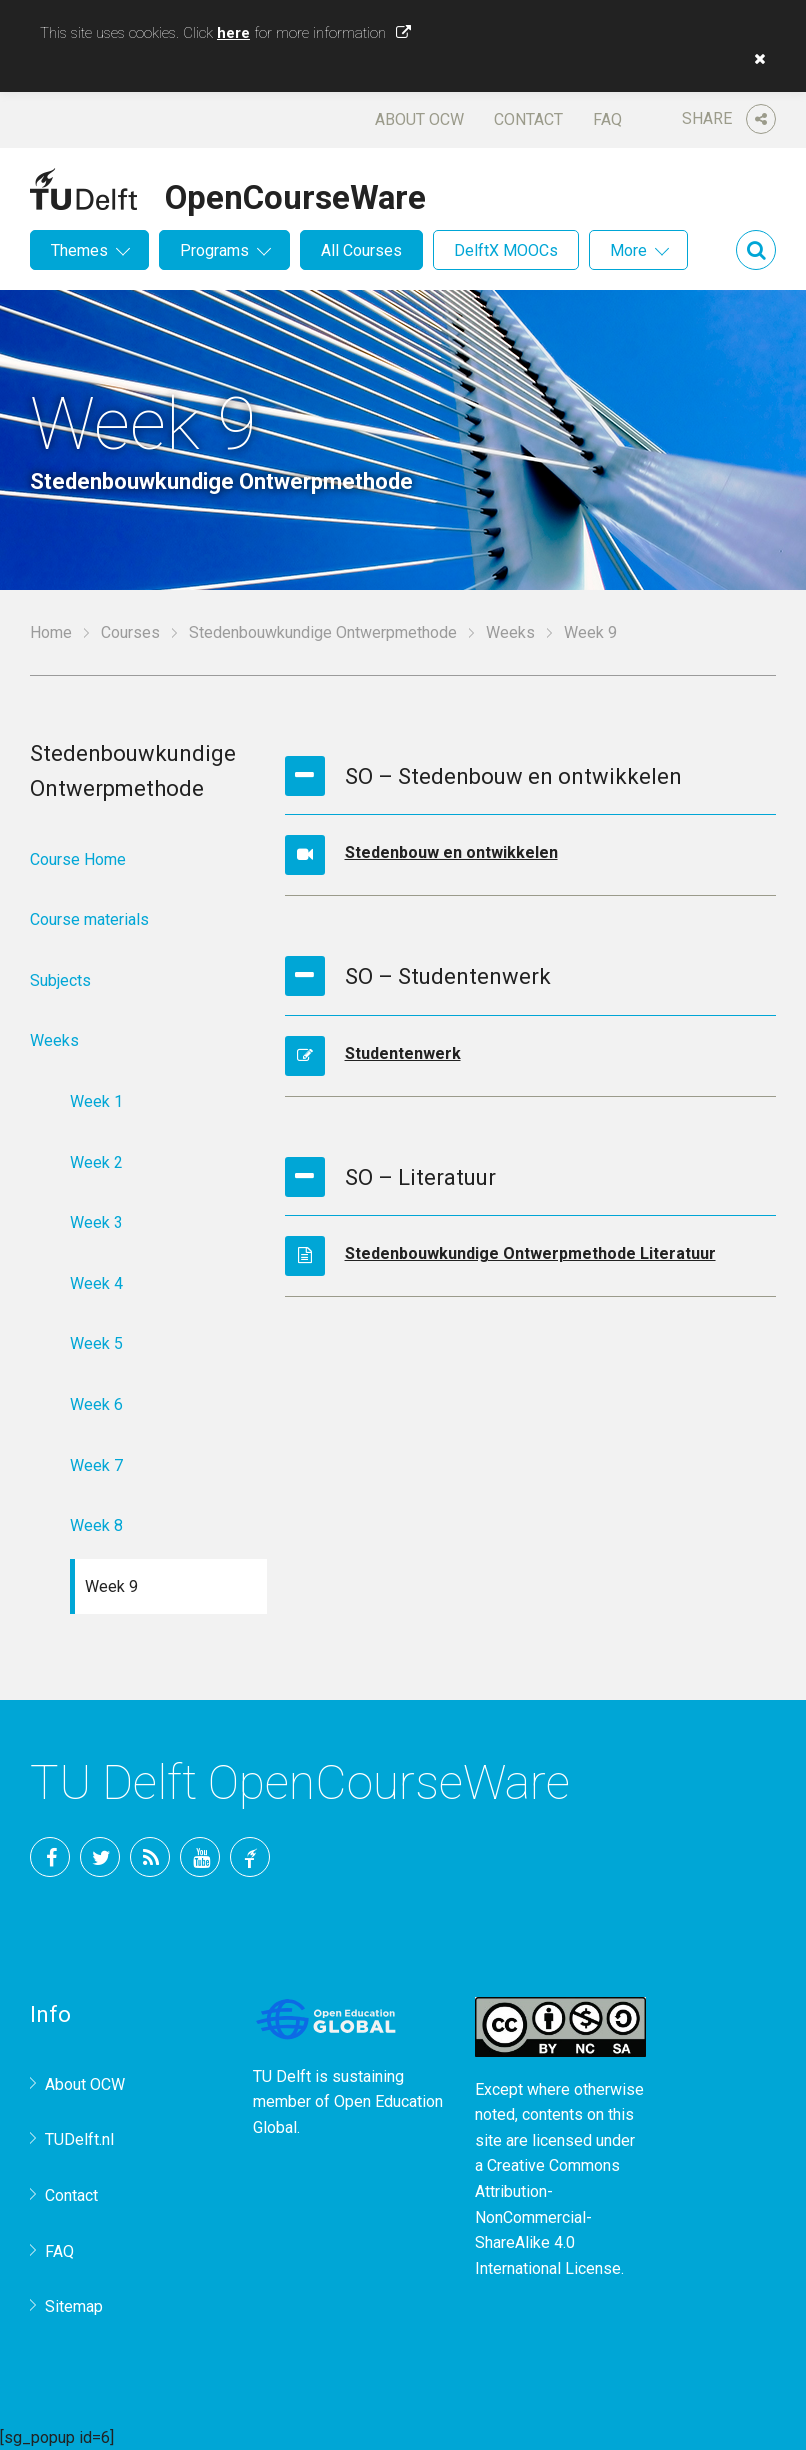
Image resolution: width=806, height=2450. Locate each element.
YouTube (200, 1857)
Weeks (510, 632)
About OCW (419, 119)
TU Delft (250, 1857)
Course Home (78, 859)
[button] (755, 59)
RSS (150, 1857)
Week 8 (96, 1525)
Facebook (50, 1857)
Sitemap (74, 2306)
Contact (528, 119)
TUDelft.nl (79, 2139)
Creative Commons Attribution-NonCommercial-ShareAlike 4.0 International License (548, 2216)
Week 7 (96, 1465)
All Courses (361, 250)
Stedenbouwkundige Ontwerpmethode (323, 632)
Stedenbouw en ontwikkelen (451, 852)
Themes (79, 250)
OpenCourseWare (295, 194)
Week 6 (96, 1404)
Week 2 (96, 1162)
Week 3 (96, 1222)
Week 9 (111, 1586)
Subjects (60, 980)
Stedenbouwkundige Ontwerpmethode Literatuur (530, 1253)
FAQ (607, 119)
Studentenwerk (403, 1053)
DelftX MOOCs (506, 250)
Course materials (89, 919)
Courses (130, 632)
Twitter (100, 1857)
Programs (214, 250)
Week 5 (96, 1343)
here (233, 33)
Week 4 (96, 1283)
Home (51, 632)
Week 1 (96, 1101)
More (628, 250)
